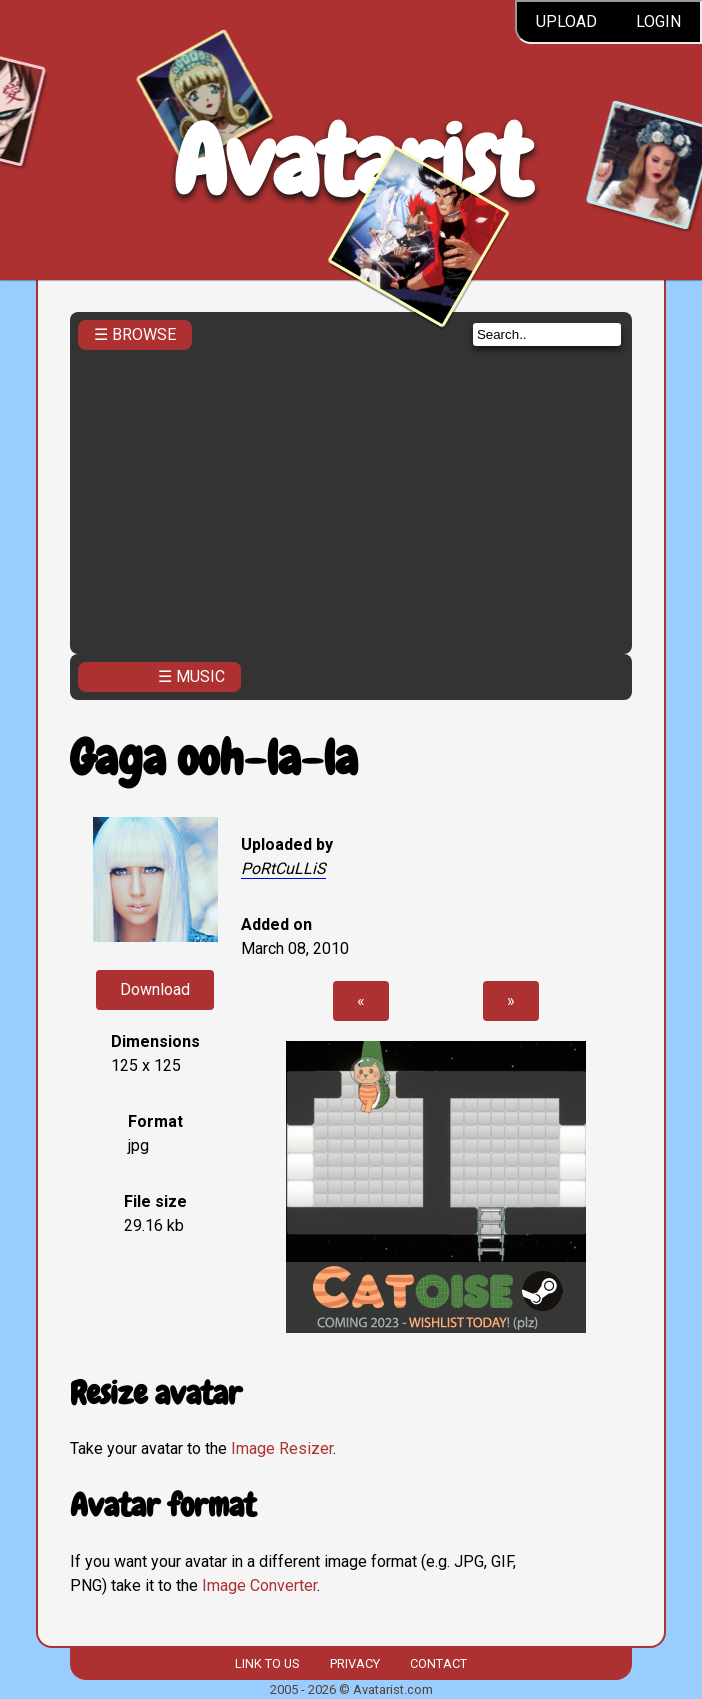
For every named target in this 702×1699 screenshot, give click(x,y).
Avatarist (351, 161)
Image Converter (259, 1585)
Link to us (267, 1663)
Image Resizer (282, 1448)
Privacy (355, 1663)
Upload (566, 21)
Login (658, 21)
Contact (438, 1663)
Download (155, 989)
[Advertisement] (351, 496)
